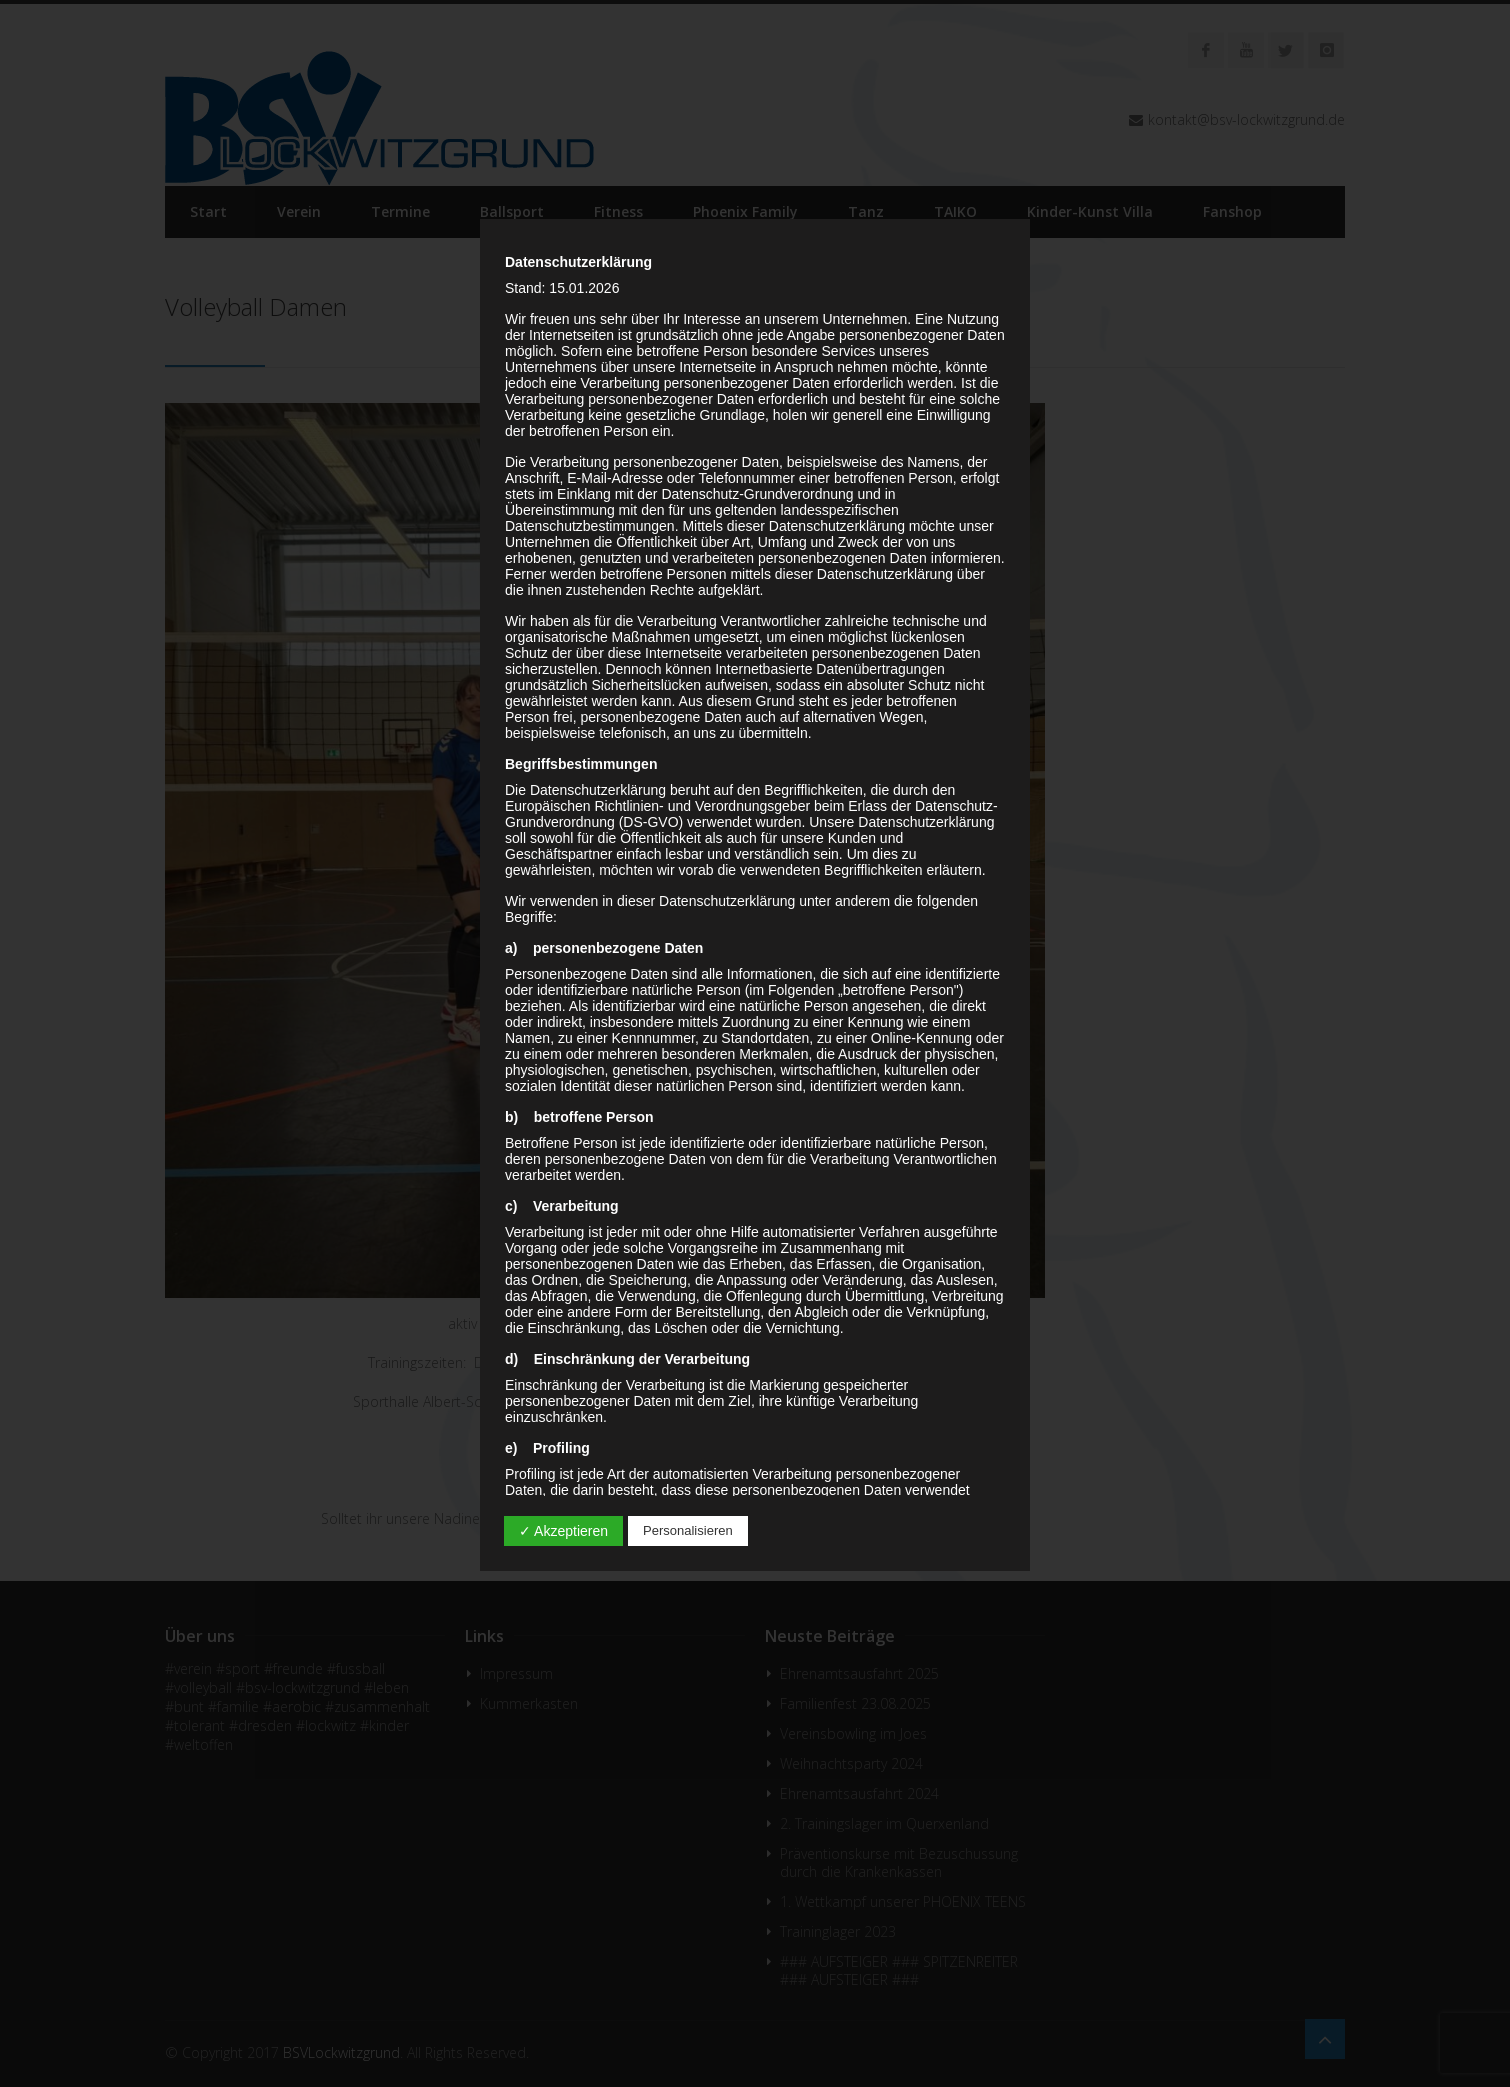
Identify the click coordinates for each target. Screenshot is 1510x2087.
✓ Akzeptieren (563, 1531)
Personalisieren (688, 1530)
